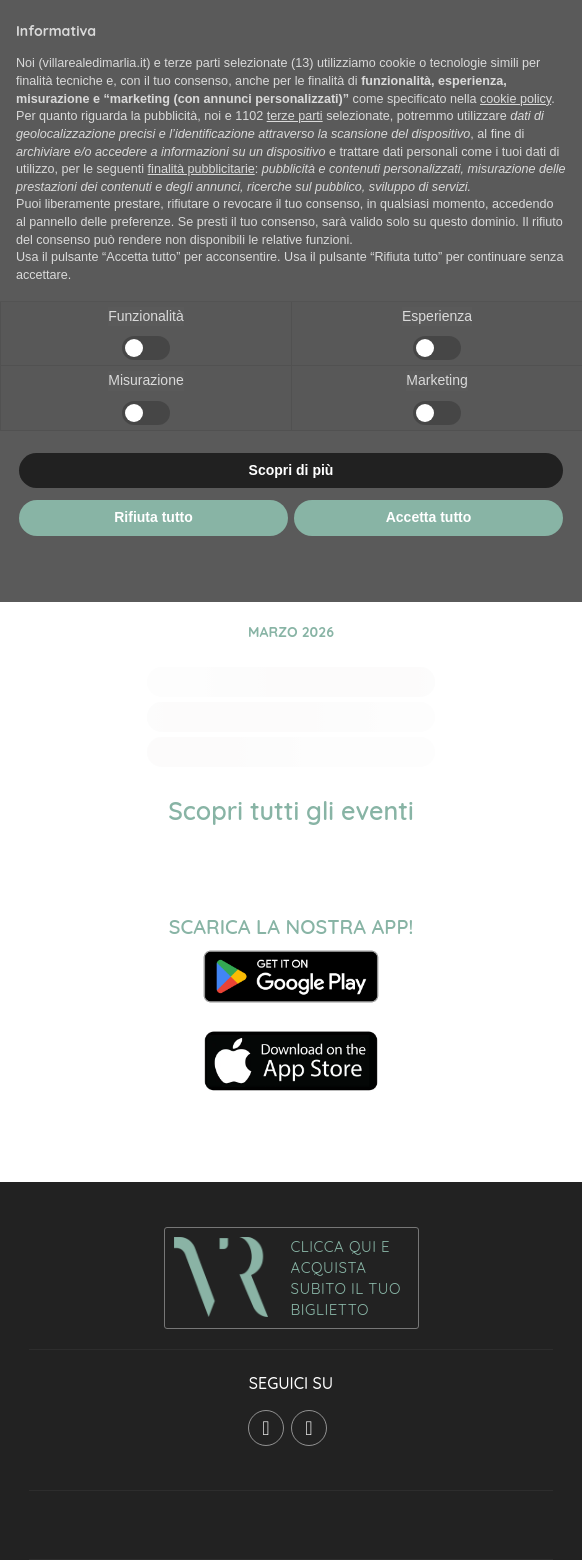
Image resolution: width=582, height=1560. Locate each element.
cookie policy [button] (515, 99)
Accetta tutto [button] (429, 517)
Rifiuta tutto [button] (153, 517)
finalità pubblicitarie (201, 169)
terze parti (295, 116)
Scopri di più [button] (291, 470)
